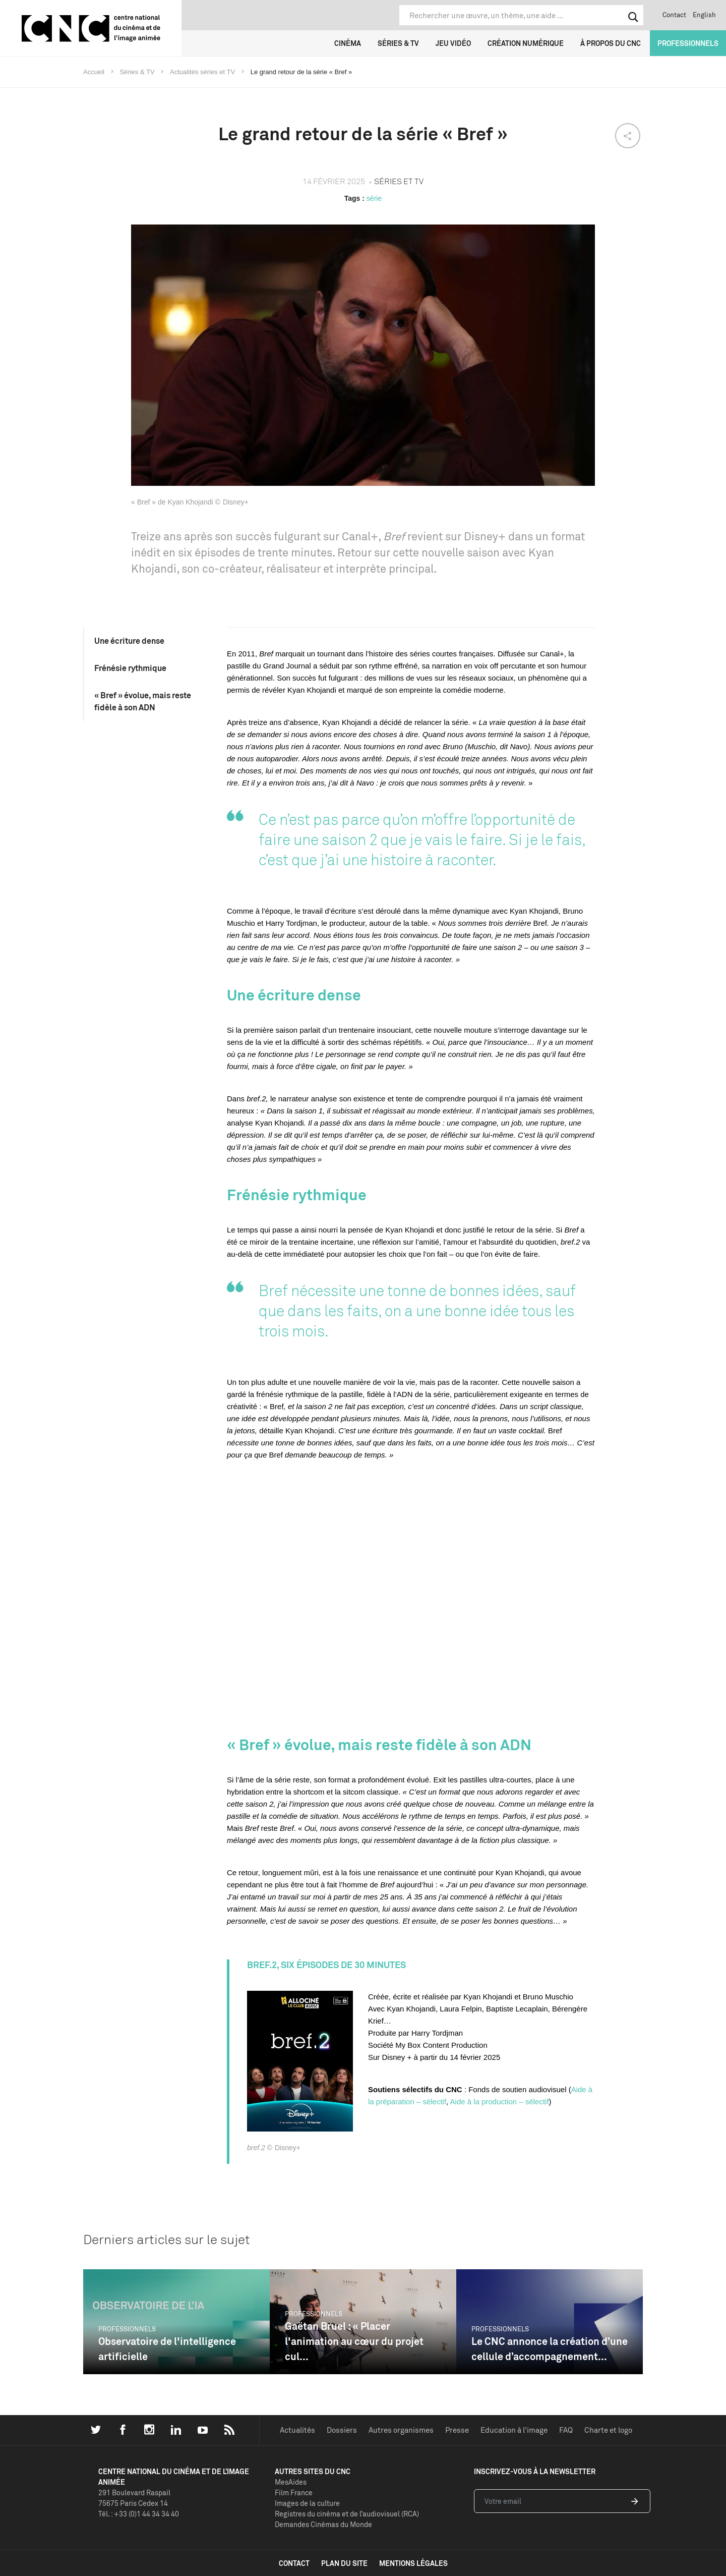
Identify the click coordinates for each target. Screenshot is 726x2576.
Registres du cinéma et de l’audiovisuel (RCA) (347, 2513)
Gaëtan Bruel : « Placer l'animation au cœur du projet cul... (354, 2341)
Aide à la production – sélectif (499, 2101)
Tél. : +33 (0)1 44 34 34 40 (138, 2513)
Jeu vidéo (453, 43)
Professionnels (687, 43)
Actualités (297, 2430)
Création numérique (526, 43)
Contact (674, 15)
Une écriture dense (129, 641)
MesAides (291, 2482)
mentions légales (413, 2563)
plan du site (344, 2563)
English (704, 15)
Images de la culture (307, 2503)
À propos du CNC (610, 43)
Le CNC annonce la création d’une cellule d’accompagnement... (549, 2349)
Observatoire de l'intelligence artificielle (167, 2349)
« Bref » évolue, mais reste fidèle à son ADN (142, 701)
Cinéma (347, 43)
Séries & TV (398, 43)
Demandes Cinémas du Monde (323, 2524)
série (374, 198)
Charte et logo (608, 2430)
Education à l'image (514, 2430)
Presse (457, 2430)
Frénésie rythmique (130, 668)
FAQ (566, 2430)
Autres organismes (401, 2430)
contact (294, 2563)
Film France (294, 2492)
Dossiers (342, 2430)
